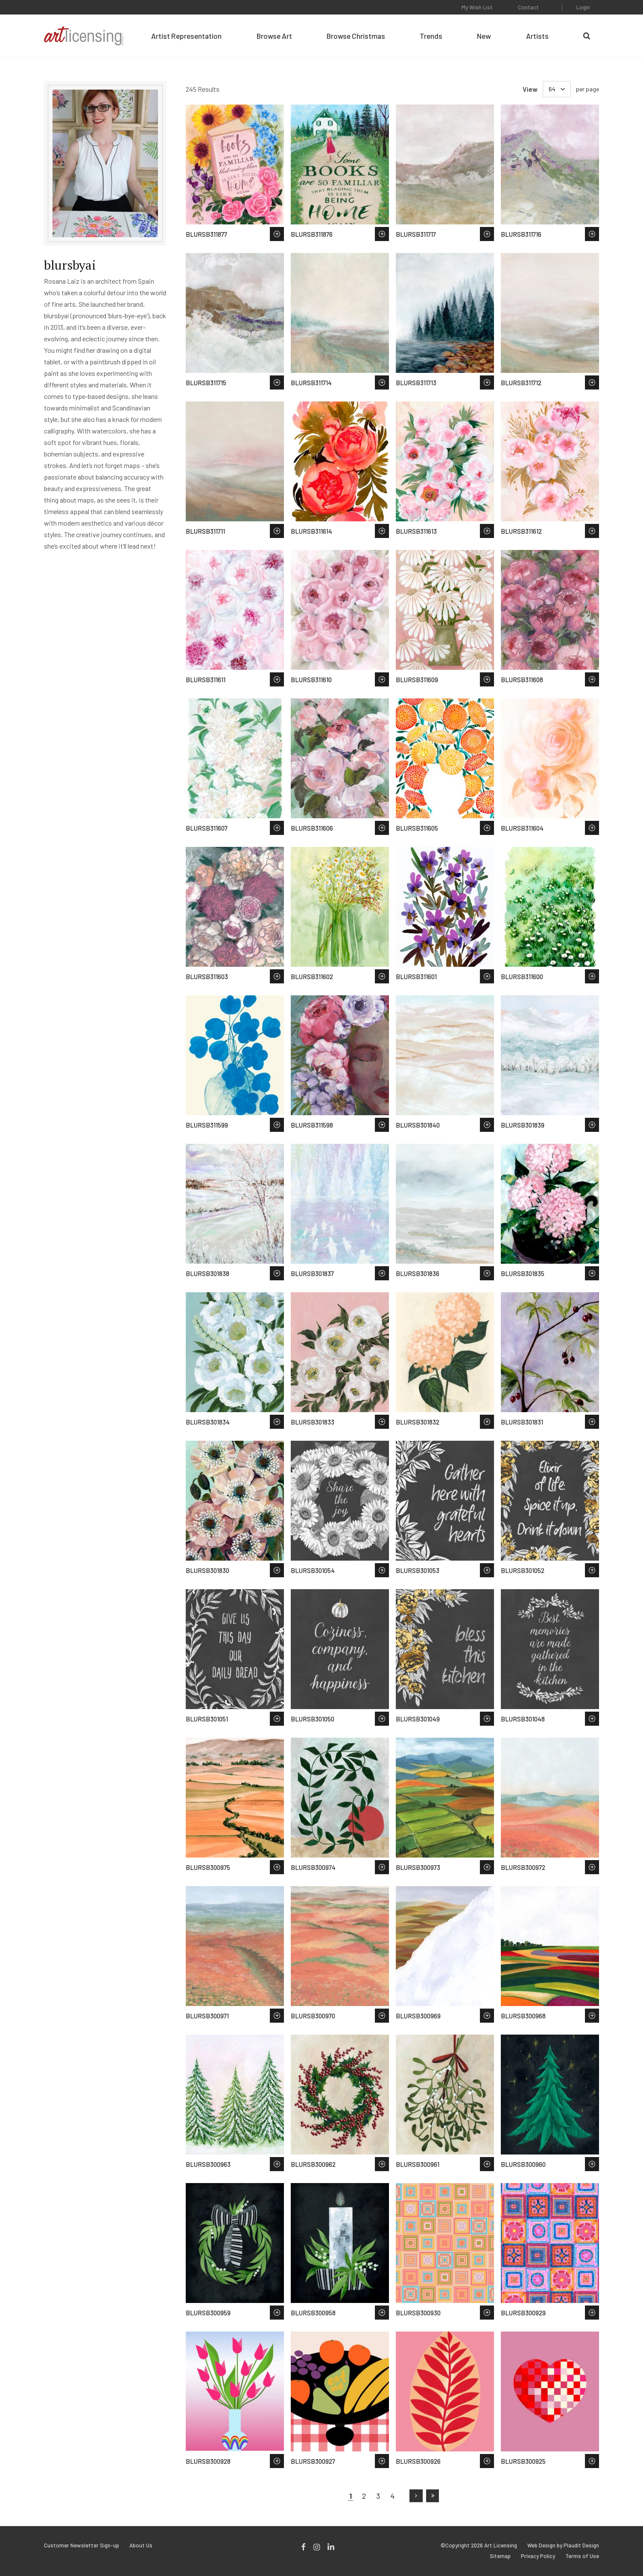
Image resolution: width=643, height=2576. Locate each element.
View (530, 89)
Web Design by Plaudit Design (563, 2545)
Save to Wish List (277, 234)
